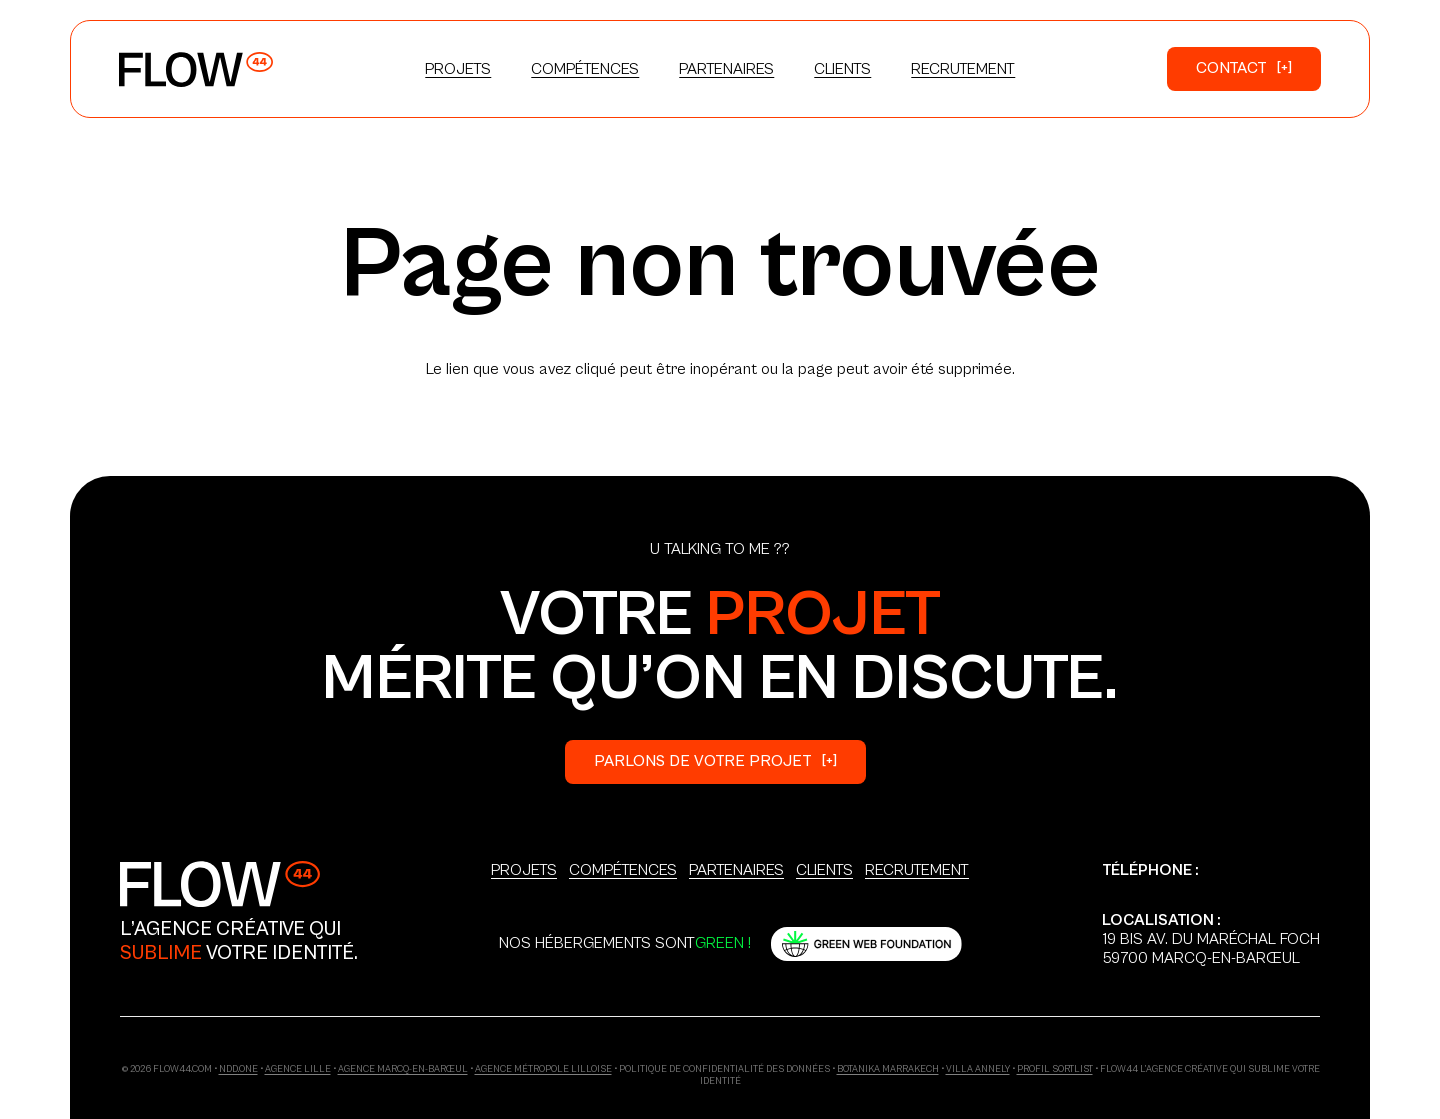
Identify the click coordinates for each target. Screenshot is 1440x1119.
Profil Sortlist (1055, 1069)
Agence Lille (298, 1069)
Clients (824, 870)
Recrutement (917, 870)
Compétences (623, 870)
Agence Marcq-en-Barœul (403, 1069)
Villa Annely (978, 1069)
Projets (524, 870)
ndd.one (238, 1069)
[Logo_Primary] (196, 69)
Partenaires (736, 870)
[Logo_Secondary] (220, 883)
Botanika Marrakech (888, 1069)
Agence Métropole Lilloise (543, 1069)
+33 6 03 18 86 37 (1164, 889)
